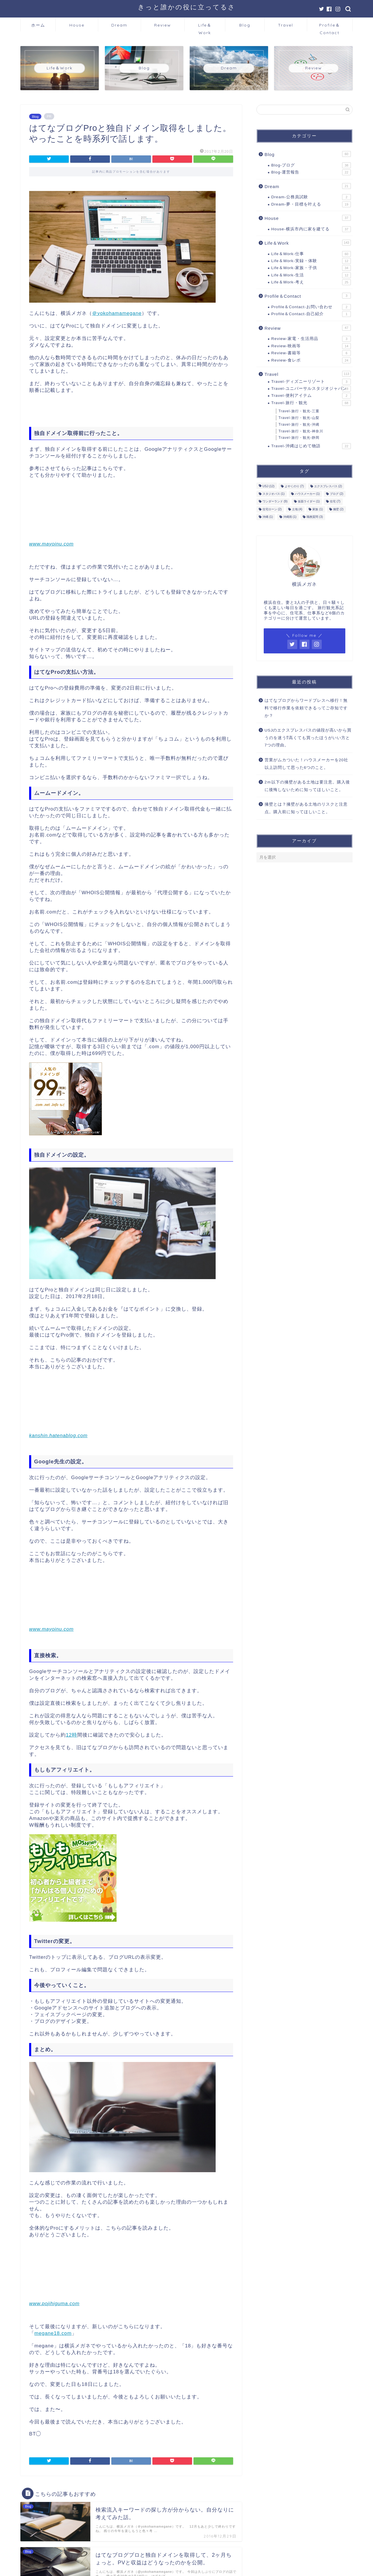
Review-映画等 (311, 346)
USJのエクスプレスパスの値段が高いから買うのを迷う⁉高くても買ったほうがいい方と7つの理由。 (308, 737)
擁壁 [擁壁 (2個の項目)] (338, 509)
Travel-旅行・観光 (311, 403)
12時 (71, 1735)
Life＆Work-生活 (311, 275)
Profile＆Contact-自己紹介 (311, 314)
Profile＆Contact (329, 26)
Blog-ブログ (311, 165)
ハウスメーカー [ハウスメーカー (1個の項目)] (307, 493)
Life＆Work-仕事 (311, 254)
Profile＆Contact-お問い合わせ (311, 307)
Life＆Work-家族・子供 (311, 268)
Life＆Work (205, 26)
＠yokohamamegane (117, 313)
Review (162, 25)
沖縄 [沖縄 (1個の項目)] (268, 516)
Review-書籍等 (311, 353)
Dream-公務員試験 (311, 197)
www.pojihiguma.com (54, 2303)
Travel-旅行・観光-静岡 (299, 438)
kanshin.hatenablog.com (58, 1435)
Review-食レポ (311, 360)
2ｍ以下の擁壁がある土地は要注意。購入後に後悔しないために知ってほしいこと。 (307, 786)
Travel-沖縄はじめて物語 (311, 446)
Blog (244, 25)
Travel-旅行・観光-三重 (299, 411)
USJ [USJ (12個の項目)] (269, 486)
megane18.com (53, 2333)
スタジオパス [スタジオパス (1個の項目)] (274, 493)
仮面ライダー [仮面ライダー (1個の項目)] (309, 501)
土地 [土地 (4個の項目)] (297, 509)
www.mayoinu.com (51, 544)
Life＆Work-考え (311, 282)
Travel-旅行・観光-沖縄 (299, 424)
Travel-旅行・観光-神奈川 (301, 431)
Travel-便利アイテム (311, 396)
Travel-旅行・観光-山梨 (299, 418)
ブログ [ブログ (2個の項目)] (336, 493)
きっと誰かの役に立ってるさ (186, 7)
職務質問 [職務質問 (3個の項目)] (315, 516)
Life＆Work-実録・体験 (311, 261)
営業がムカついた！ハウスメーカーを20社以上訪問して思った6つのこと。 (306, 764)
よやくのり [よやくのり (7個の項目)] (294, 486)
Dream (119, 25)
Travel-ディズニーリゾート (311, 382)
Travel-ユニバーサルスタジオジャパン (311, 389)
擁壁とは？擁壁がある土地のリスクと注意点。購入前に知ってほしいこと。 (306, 808)
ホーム (38, 25)
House (77, 25)
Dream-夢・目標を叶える (311, 204)
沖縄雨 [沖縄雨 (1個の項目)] (290, 516)
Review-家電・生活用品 (311, 339)
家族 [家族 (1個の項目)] (317, 509)
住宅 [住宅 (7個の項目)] (335, 501)
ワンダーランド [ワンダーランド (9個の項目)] (275, 501)
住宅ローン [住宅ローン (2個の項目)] (272, 509)
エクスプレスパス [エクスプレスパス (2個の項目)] (328, 486)
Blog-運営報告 (311, 172)
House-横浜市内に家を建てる (311, 229)
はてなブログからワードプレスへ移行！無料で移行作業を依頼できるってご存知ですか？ (306, 708)
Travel (285, 25)
